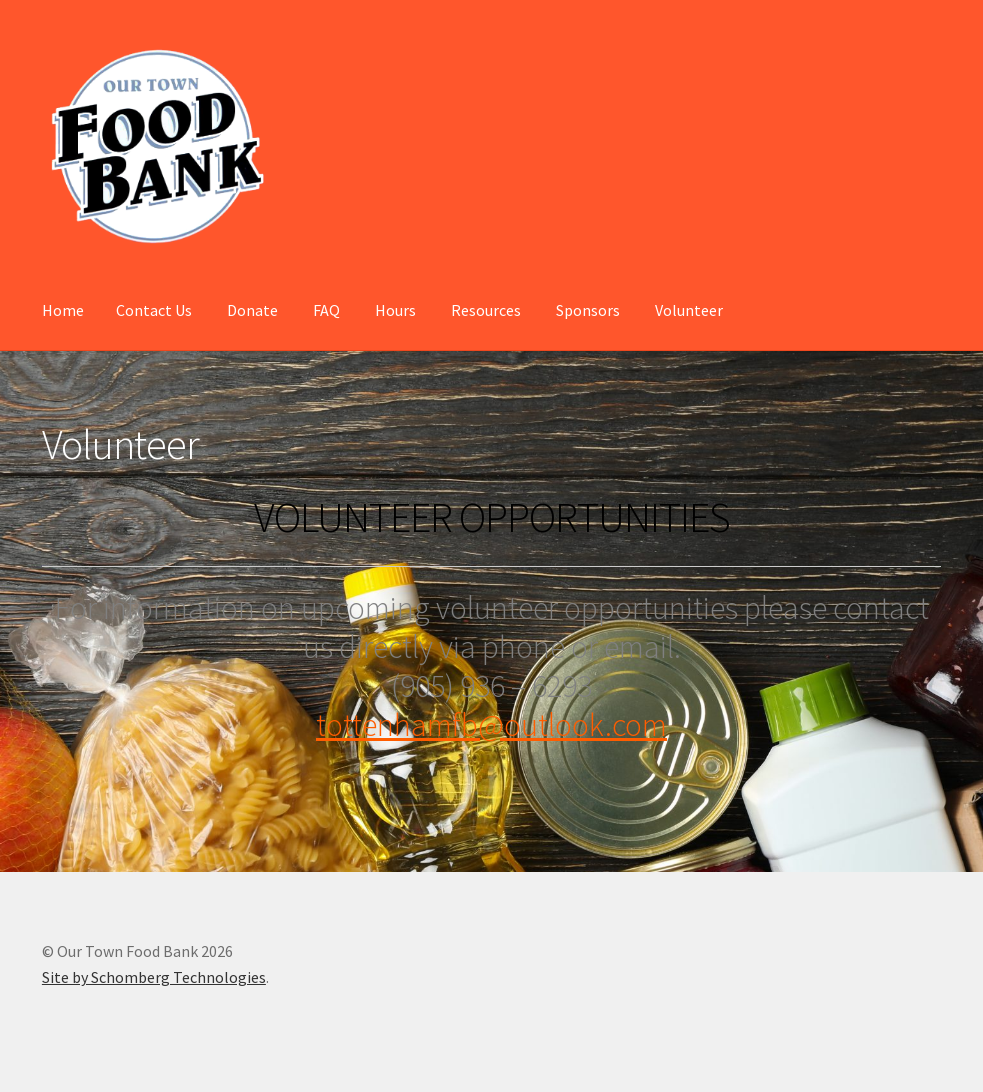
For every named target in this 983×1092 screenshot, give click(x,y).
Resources (486, 310)
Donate (252, 310)
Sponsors (588, 310)
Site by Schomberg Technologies (154, 977)
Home (63, 310)
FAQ (326, 310)
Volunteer (689, 310)
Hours (395, 310)
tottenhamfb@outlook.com (491, 725)
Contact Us (154, 310)
